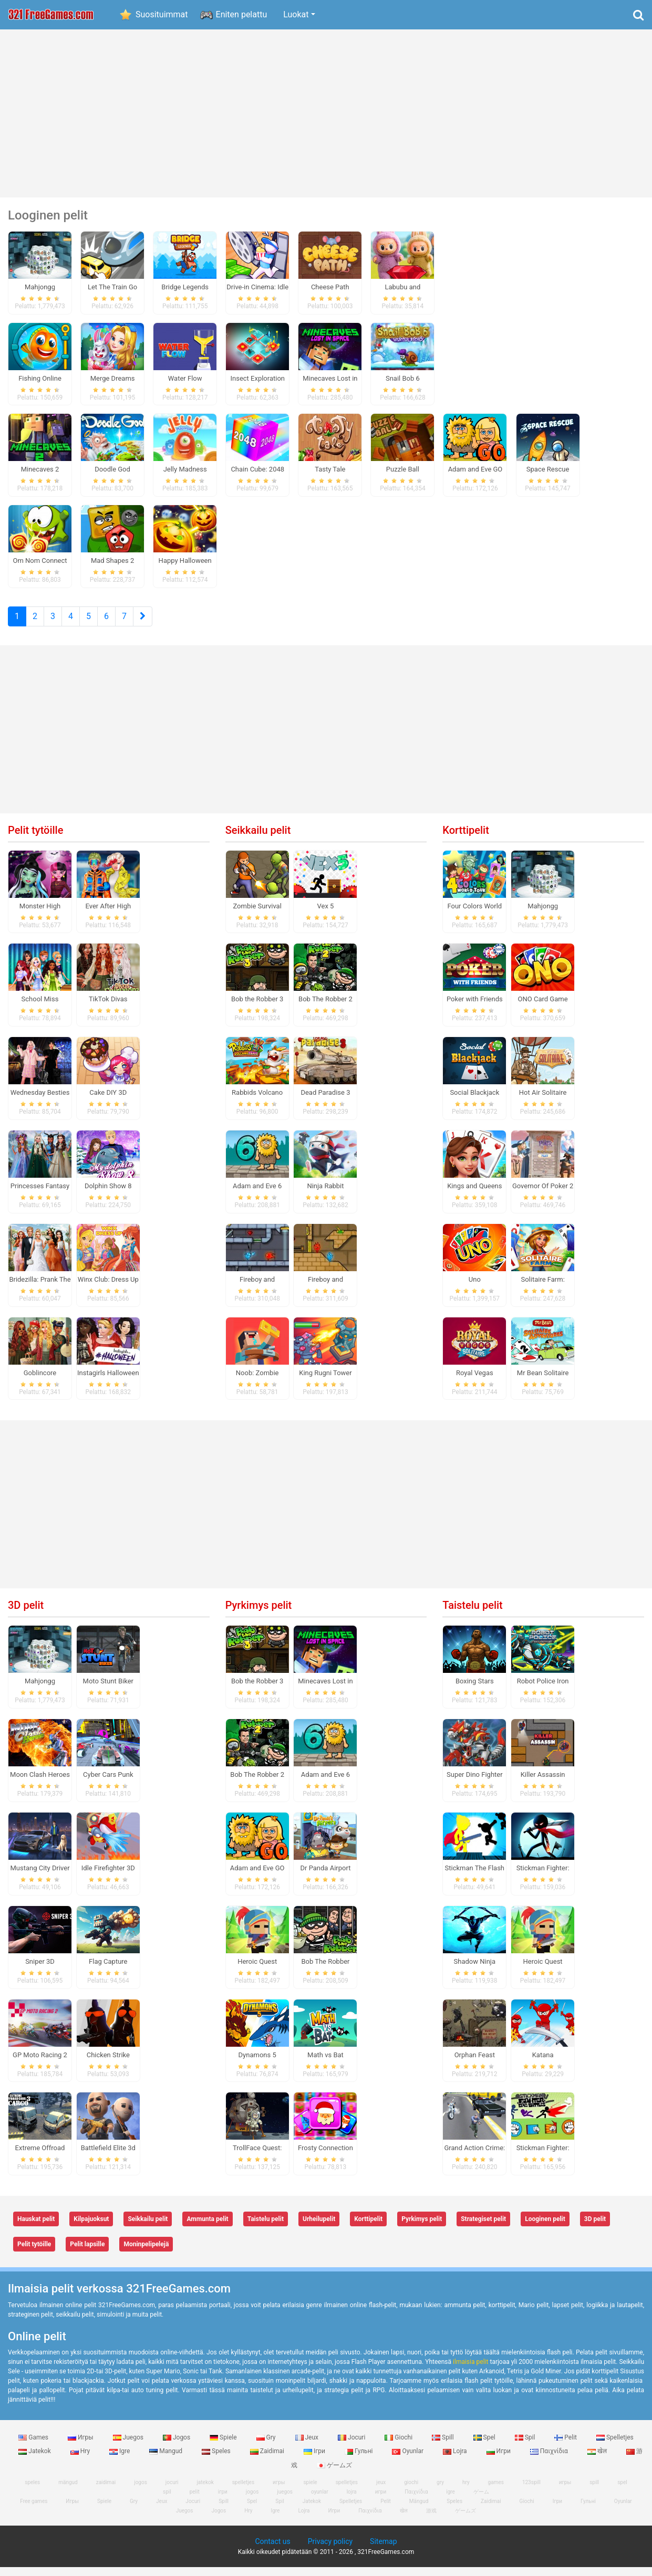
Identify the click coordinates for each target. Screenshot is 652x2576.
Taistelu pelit (472, 1614)
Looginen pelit (545, 2228)
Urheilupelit (319, 2228)
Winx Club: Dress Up (108, 1288)
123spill (531, 2491)
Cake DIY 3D (108, 1101)
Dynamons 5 (257, 2063)
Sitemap (383, 2550)
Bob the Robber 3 (257, 1008)
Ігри (315, 2460)
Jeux (307, 2445)
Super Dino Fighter (475, 1783)
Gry (266, 2445)
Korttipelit (465, 838)
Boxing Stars (475, 1690)
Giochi (399, 2445)
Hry (80, 2460)
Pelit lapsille (87, 2253)
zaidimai (106, 2491)
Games (34, 2445)
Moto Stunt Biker (108, 1690)
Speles (217, 2460)
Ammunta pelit (207, 2228)
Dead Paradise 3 (325, 1101)
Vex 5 (325, 914)
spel (622, 2491)
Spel (485, 2445)
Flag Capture (108, 1970)
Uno (475, 1288)
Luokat (295, 14)
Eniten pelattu (241, 14)
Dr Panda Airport (325, 1876)
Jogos (177, 2445)
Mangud (166, 2460)
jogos (140, 2491)
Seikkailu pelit (258, 838)
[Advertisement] (326, 113)
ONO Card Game (543, 1008)
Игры (81, 2445)
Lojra (456, 2460)
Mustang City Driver (39, 1876)
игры (565, 2491)
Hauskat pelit (36, 2228)
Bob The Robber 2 (325, 1008)
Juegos (129, 2445)
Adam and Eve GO (257, 1876)
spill (594, 2491)
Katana (543, 2063)
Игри (499, 2460)
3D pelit (26, 1614)
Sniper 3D (40, 1970)
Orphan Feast (474, 2063)
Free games (33, 2510)
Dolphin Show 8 (108, 1194)
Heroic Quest (257, 1970)
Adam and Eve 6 (257, 1194)
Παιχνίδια (550, 2460)
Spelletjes (615, 2445)
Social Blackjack (474, 1101)
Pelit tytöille (35, 838)
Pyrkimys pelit (258, 1614)
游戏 (431, 2519)
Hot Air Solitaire (543, 1101)
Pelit (566, 2445)
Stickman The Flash (474, 1876)
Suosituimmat (162, 14)
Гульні (360, 2460)
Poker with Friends (475, 1008)
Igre (120, 2460)
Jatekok (35, 2460)
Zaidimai (268, 2460)
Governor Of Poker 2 (542, 1194)
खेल (597, 2460)
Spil (526, 2445)
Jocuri (352, 2445)
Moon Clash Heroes (40, 1783)
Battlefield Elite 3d (108, 2157)
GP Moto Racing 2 (40, 2063)
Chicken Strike (108, 2063)
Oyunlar (408, 2460)
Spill (444, 2445)
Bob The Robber (325, 1970)
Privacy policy (330, 2550)
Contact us (272, 2550)
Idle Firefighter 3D (108, 1876)
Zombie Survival (257, 914)
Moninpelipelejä (146, 2253)
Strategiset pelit (483, 2228)
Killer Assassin (543, 1783)
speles (32, 2491)
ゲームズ (334, 2473)
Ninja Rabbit (325, 1194)
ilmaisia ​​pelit (470, 2370)
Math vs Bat (325, 2063)
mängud (68, 2491)
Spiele (224, 2445)
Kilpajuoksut (91, 2228)
